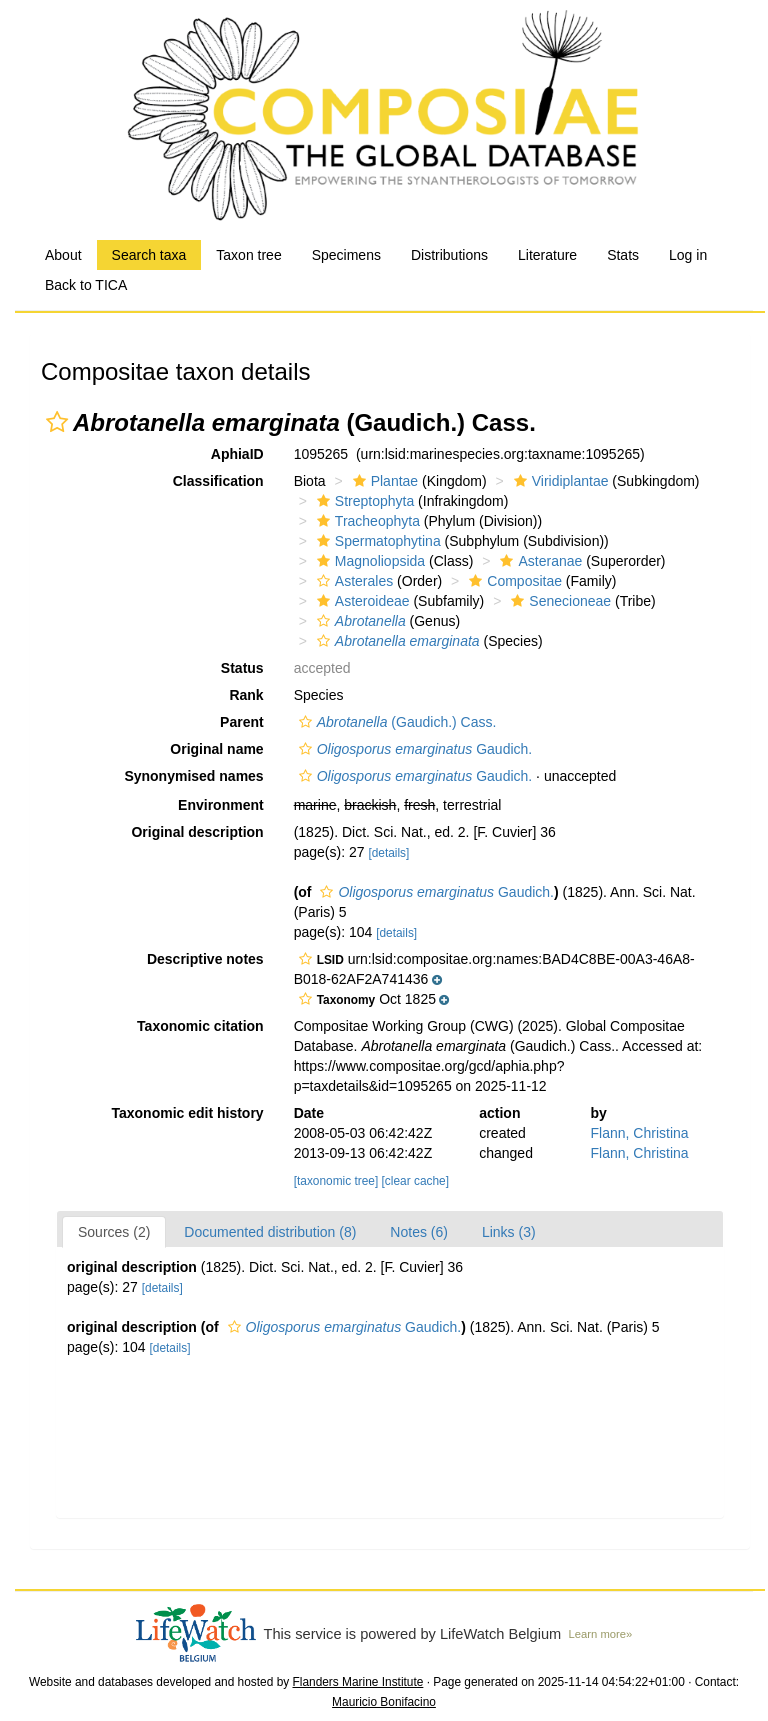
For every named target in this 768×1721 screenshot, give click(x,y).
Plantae (383, 481)
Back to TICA (86, 285)
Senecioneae (558, 601)
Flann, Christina (640, 1133)
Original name (216, 749)
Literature (547, 255)
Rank (246, 695)
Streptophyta (363, 501)
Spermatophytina (376, 541)
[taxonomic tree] (336, 1181)
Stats (623, 255)
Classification (218, 481)
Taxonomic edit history (187, 1113)
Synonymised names (193, 776)
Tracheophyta (366, 521)
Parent (242, 722)
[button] (57, 422)
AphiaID (237, 454)
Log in (688, 255)
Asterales (352, 581)
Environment (221, 805)
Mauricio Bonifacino (384, 1702)
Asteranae (538, 561)
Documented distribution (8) (270, 1232)
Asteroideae (361, 601)
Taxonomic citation (200, 1026)
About (63, 255)
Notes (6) (419, 1232)
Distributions (449, 255)
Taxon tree (248, 255)
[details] (388, 853)
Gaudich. (413, 749)
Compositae (513, 581)
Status (242, 668)
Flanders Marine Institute (358, 1682)
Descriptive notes (205, 959)
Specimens (346, 255)
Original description (197, 832)
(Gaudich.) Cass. (395, 722)
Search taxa (149, 255)
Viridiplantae (559, 481)
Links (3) (509, 1232)
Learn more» (601, 1634)
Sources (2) (114, 1232)
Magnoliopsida (368, 561)
